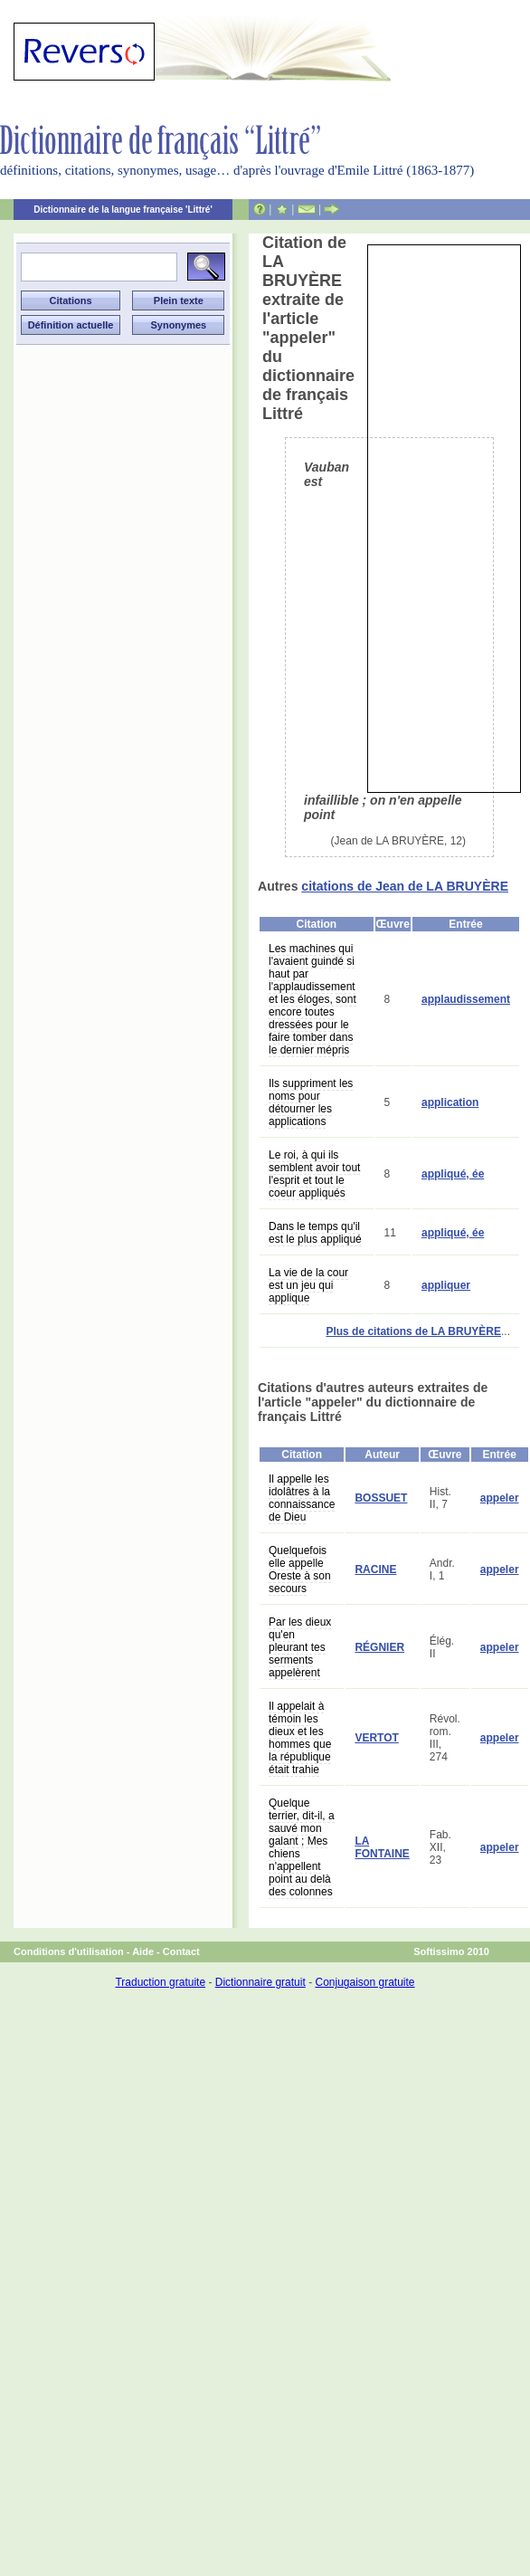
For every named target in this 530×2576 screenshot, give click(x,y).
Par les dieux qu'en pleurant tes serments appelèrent (300, 1647)
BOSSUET (381, 1498)
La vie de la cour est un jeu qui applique (308, 1285)
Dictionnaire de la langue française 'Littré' (123, 210)
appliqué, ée (452, 1174)
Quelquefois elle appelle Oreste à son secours (300, 1569)
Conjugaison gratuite (364, 1982)
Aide (143, 1951)
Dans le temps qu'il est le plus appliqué (315, 1232)
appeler (499, 1498)
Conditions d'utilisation (69, 1951)
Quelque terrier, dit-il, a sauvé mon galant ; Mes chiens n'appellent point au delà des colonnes (302, 1847)
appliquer (445, 1285)
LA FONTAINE (382, 1847)
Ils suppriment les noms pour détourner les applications (311, 1102)
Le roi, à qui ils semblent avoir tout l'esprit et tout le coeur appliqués (314, 1174)
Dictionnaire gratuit (260, 1982)
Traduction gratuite (160, 1982)
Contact (181, 1951)
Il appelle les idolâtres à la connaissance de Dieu (302, 1498)
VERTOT (376, 1738)
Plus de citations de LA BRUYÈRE (413, 1331)
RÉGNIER (379, 1647)
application (449, 1102)
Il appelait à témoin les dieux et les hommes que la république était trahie (300, 1738)
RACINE (375, 1569)
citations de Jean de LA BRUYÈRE (404, 886)
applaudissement (465, 999)
